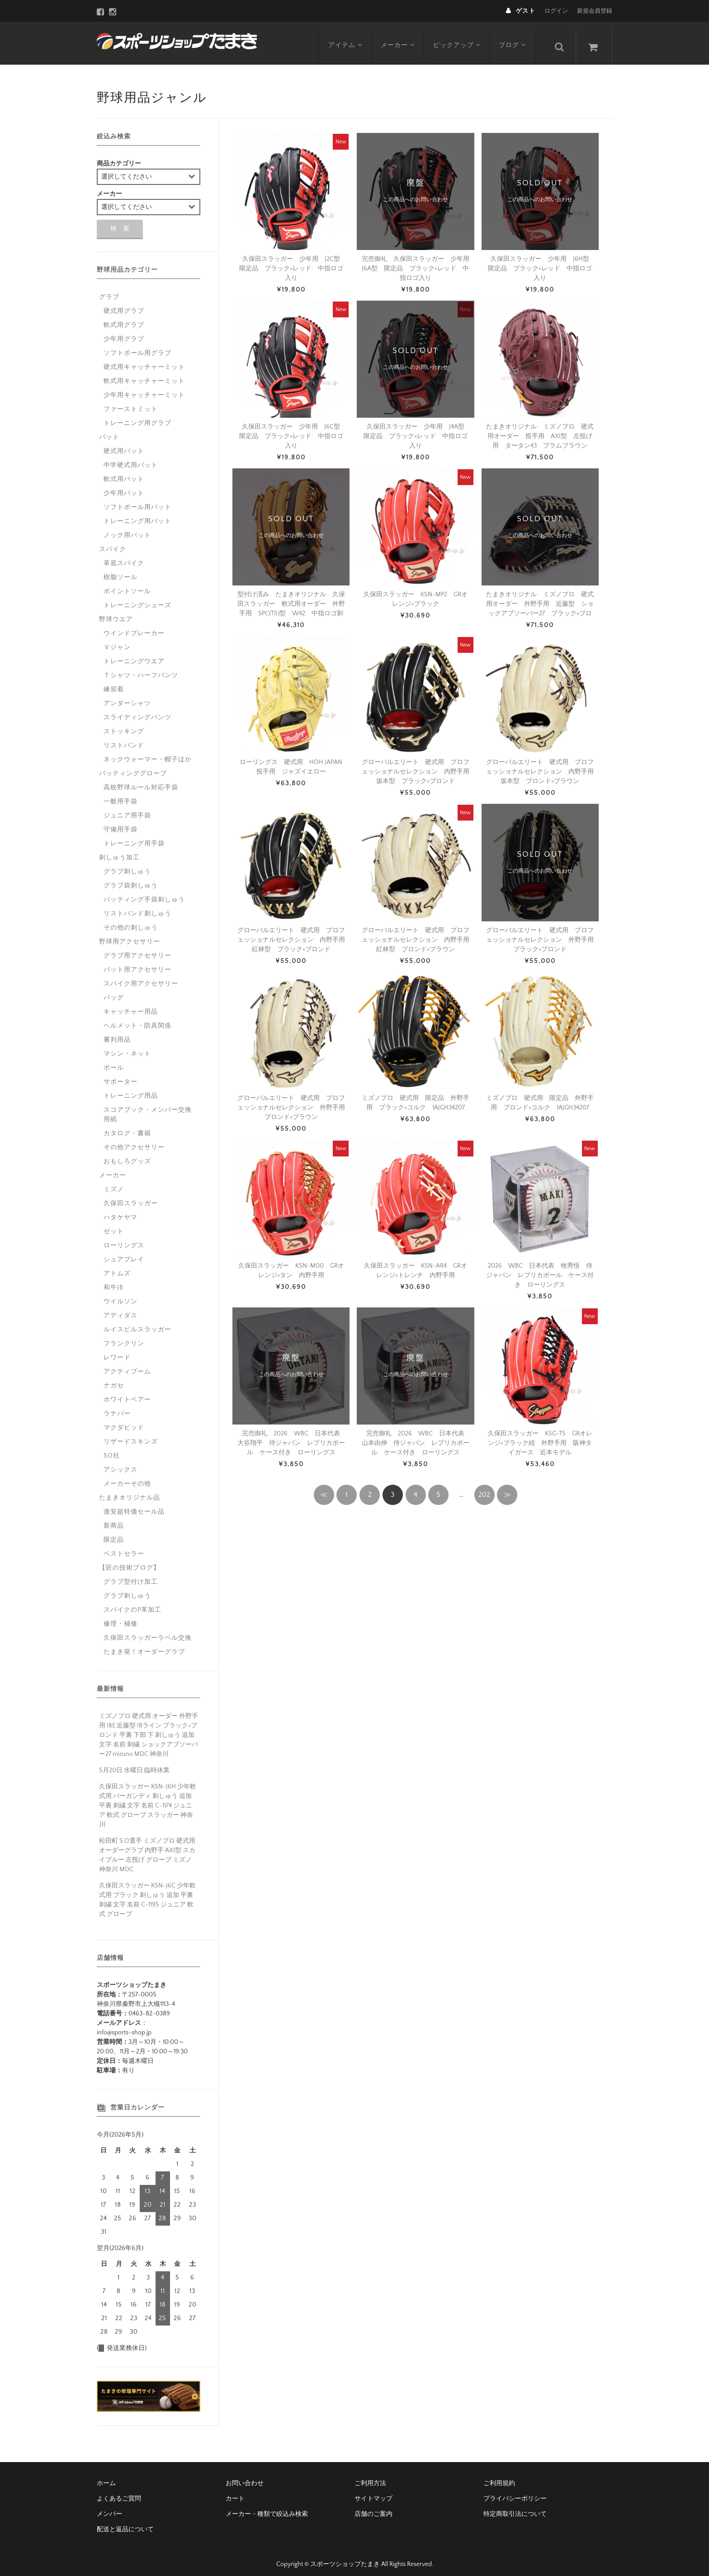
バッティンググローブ (133, 766)
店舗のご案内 (373, 2507)
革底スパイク (124, 556)
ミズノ (114, 1182)
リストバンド (124, 738)
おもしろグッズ (127, 1154)
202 (484, 1488)
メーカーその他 (127, 1477)
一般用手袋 (120, 794)
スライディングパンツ (137, 710)
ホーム (106, 2476)
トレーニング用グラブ (137, 416)
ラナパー (117, 1407)
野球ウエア (116, 612)
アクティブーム (127, 1364)
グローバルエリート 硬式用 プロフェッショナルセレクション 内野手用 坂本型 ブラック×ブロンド (419, 765)
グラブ (109, 290)
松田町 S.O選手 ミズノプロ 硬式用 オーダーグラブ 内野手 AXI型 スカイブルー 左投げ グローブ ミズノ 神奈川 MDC (147, 1848)
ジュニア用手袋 (127, 808)
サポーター (120, 1075)
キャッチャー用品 (131, 1005)
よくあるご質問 (119, 2492)
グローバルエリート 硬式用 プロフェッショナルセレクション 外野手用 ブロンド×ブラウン (294, 1101)
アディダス (120, 1308)
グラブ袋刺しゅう (131, 878)
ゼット (114, 1224)
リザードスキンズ (131, 1435)
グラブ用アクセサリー (137, 949)
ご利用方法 (370, 2476)
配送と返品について (125, 2522)
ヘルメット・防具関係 (137, 1019)
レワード (117, 1350)
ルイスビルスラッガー (137, 1322)
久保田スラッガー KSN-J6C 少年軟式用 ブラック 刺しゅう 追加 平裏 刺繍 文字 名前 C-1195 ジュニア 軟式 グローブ (147, 1893)
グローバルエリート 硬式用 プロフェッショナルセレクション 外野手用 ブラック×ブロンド (543, 933)
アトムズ (117, 1266)
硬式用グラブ (124, 304)
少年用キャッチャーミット (144, 388)
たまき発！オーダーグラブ (144, 1645)
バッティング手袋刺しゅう (144, 892)
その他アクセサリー (134, 1140)
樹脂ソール (120, 570)
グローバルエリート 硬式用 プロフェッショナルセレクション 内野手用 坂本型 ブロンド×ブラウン (543, 765)
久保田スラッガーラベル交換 (148, 1631)
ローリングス (124, 1238)
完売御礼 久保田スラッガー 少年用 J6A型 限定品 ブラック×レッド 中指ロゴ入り (419, 262)
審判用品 (117, 1033)
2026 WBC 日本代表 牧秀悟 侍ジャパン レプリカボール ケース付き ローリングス (540, 1268)
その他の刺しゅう (131, 921)
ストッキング (124, 724)
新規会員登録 (594, 11)
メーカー (399, 39)
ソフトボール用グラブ (137, 346)
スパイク (112, 542)
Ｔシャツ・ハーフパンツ (141, 668)
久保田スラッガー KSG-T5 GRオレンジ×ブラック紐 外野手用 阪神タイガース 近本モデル (540, 1436)
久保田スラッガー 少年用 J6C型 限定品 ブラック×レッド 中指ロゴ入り (293, 429)
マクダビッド (124, 1421)
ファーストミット (131, 402)
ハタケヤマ (120, 1210)
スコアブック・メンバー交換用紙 (148, 1107)
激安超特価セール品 (134, 1505)
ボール (114, 1061)
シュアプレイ (124, 1252)
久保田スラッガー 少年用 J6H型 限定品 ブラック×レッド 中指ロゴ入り (542, 262)
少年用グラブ (124, 332)
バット (109, 430)
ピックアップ (459, 39)
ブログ (516, 39)
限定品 (114, 1533)
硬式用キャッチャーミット (144, 360)
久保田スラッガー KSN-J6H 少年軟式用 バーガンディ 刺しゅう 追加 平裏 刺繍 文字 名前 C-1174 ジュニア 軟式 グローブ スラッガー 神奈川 (147, 1798)
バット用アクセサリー (137, 963)
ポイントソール (127, 584)
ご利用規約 (499, 2476)
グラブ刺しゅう (127, 864)
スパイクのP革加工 (132, 1603)
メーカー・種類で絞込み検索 (267, 2507)
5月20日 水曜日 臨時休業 (134, 1763)
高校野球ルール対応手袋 (141, 780)
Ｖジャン (117, 640)
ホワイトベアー (127, 1393)
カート (235, 2492)
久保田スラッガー (131, 1196)
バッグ (114, 991)
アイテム (346, 39)
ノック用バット (127, 528)
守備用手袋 (120, 822)
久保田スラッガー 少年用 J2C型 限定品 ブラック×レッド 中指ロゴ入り (292, 262)
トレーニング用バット (137, 514)
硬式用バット (124, 444)
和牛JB (113, 1280)
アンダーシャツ (127, 696)
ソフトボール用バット (137, 500)
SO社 (112, 1449)
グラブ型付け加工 (131, 1575)
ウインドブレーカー (134, 626)
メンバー (109, 2507)
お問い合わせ (245, 2476)
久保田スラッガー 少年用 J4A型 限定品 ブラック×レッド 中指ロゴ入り (417, 429)
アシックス (120, 1463)
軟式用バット (124, 472)
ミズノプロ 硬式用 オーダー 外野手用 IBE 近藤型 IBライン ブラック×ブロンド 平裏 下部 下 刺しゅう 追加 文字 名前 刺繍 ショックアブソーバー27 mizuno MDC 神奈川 (148, 1728)
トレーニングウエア (134, 654)
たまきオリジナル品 (129, 1491)
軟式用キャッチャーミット (144, 374)
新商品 (114, 1519)
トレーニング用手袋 (134, 836)
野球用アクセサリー (129, 935)
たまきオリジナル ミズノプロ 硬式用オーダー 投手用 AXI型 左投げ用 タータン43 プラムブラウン (540, 429)
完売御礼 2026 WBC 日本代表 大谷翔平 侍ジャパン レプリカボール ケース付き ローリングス (292, 1436)
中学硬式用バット (131, 458)
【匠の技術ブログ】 (129, 1561)
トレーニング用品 (131, 1089)
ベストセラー (124, 1547)
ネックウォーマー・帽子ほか (148, 752)
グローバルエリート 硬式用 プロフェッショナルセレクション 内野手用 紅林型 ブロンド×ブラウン (419, 933)
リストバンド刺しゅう (137, 907)
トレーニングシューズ (137, 598)
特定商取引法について (515, 2507)
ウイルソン (120, 1294)
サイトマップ (373, 2492)
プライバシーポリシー (515, 2492)
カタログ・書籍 (127, 1126)
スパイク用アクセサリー (141, 977)
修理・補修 (120, 1617)
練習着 (114, 682)
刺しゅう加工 (119, 850)
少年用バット (124, 486)
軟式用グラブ (124, 318)
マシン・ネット (127, 1047)
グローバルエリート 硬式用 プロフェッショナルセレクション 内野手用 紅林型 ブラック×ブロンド (294, 933)
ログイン (556, 11)
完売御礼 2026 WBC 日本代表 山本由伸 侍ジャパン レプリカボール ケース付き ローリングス (416, 1436)
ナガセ (114, 1378)
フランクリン (124, 1336)
